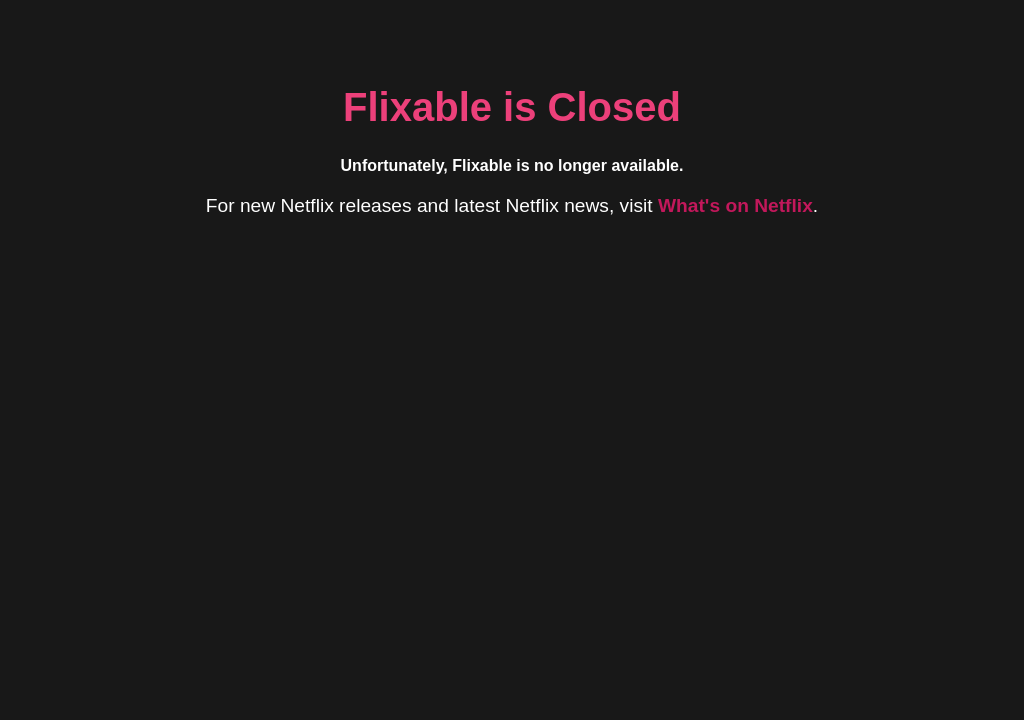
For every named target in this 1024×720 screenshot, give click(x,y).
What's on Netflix (735, 205)
